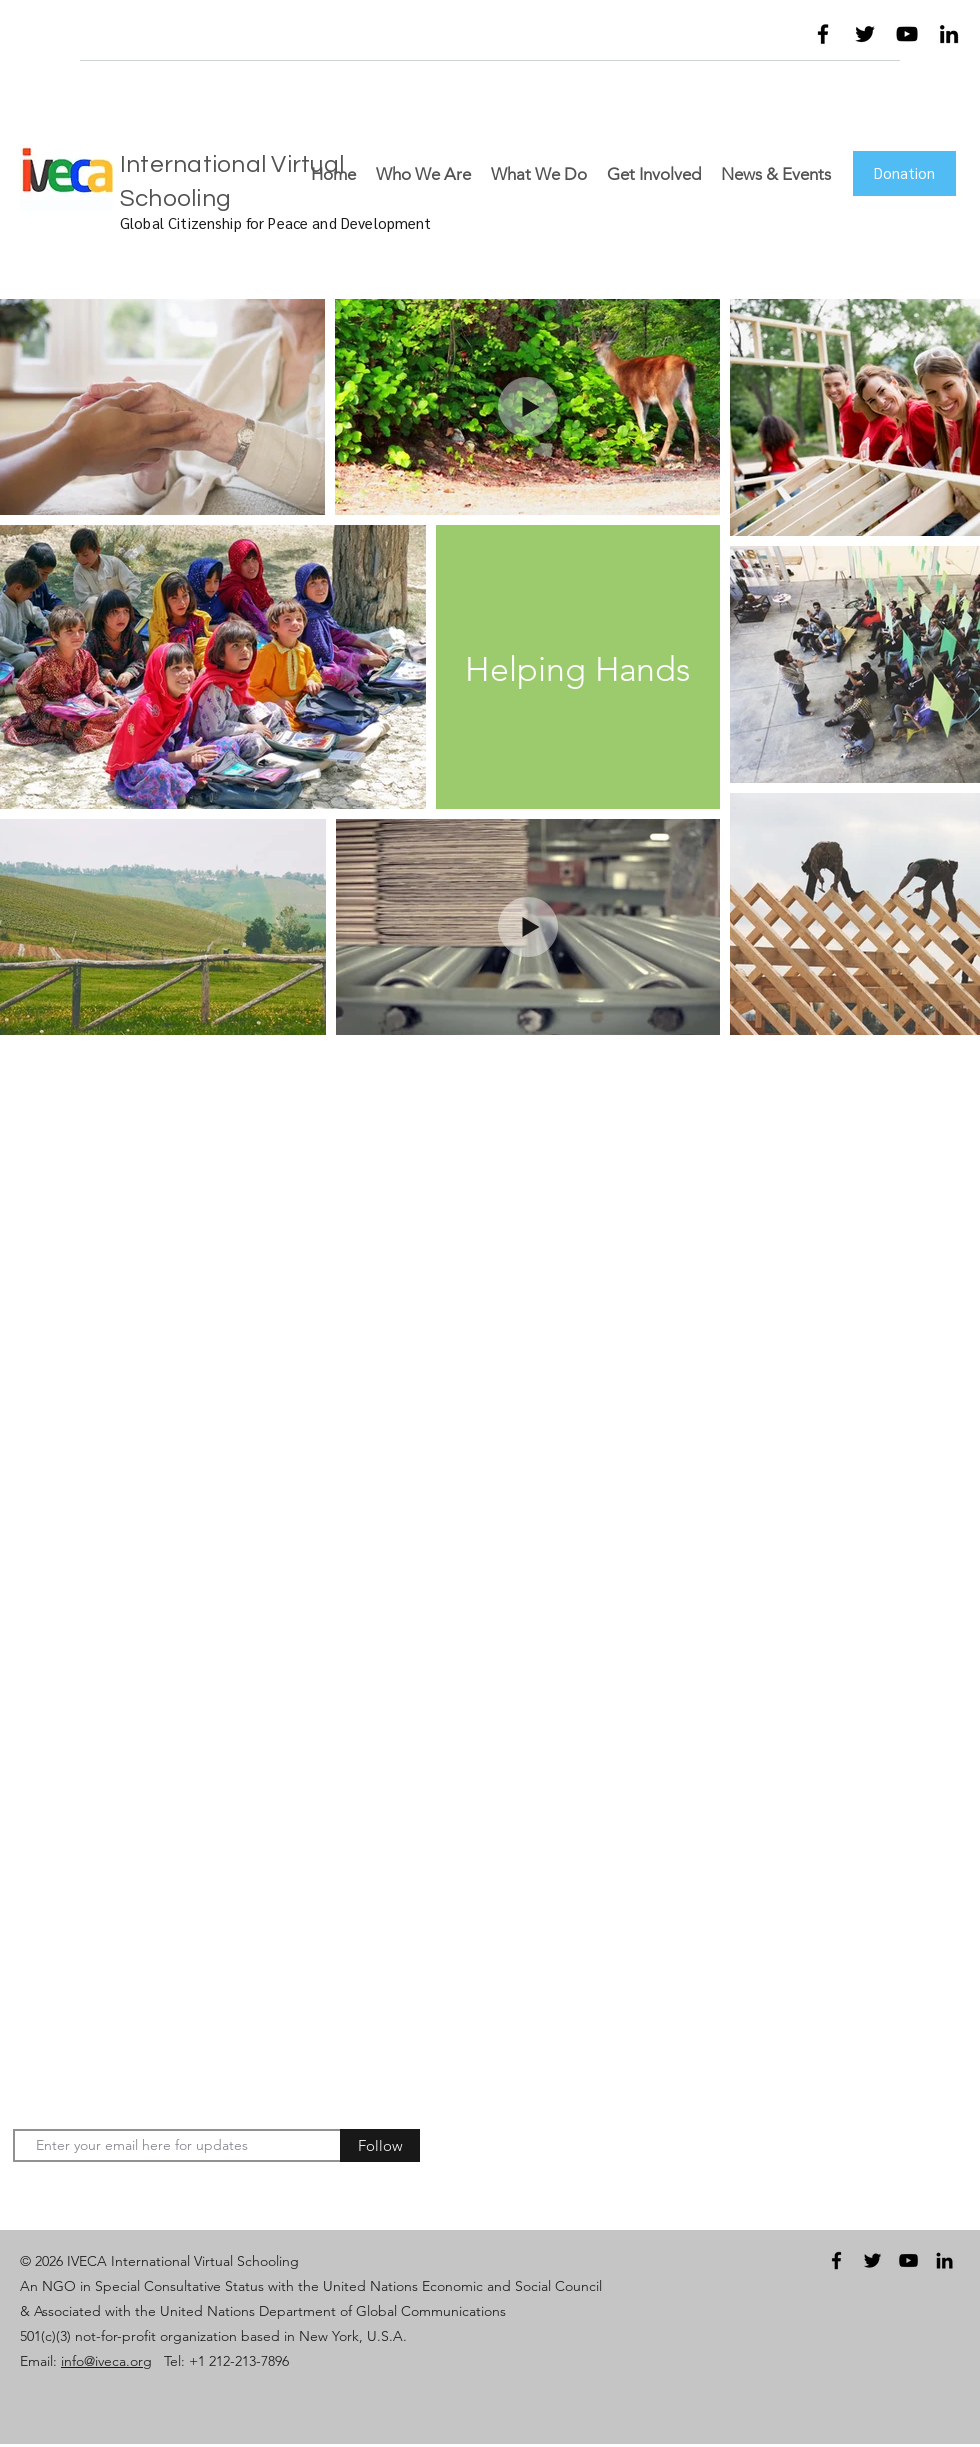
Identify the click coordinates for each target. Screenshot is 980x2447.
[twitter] (865, 34)
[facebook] (823, 34)
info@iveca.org (106, 2361)
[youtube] (907, 34)
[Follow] (380, 2145)
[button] (736, 39)
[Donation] (904, 173)
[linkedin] (949, 34)
